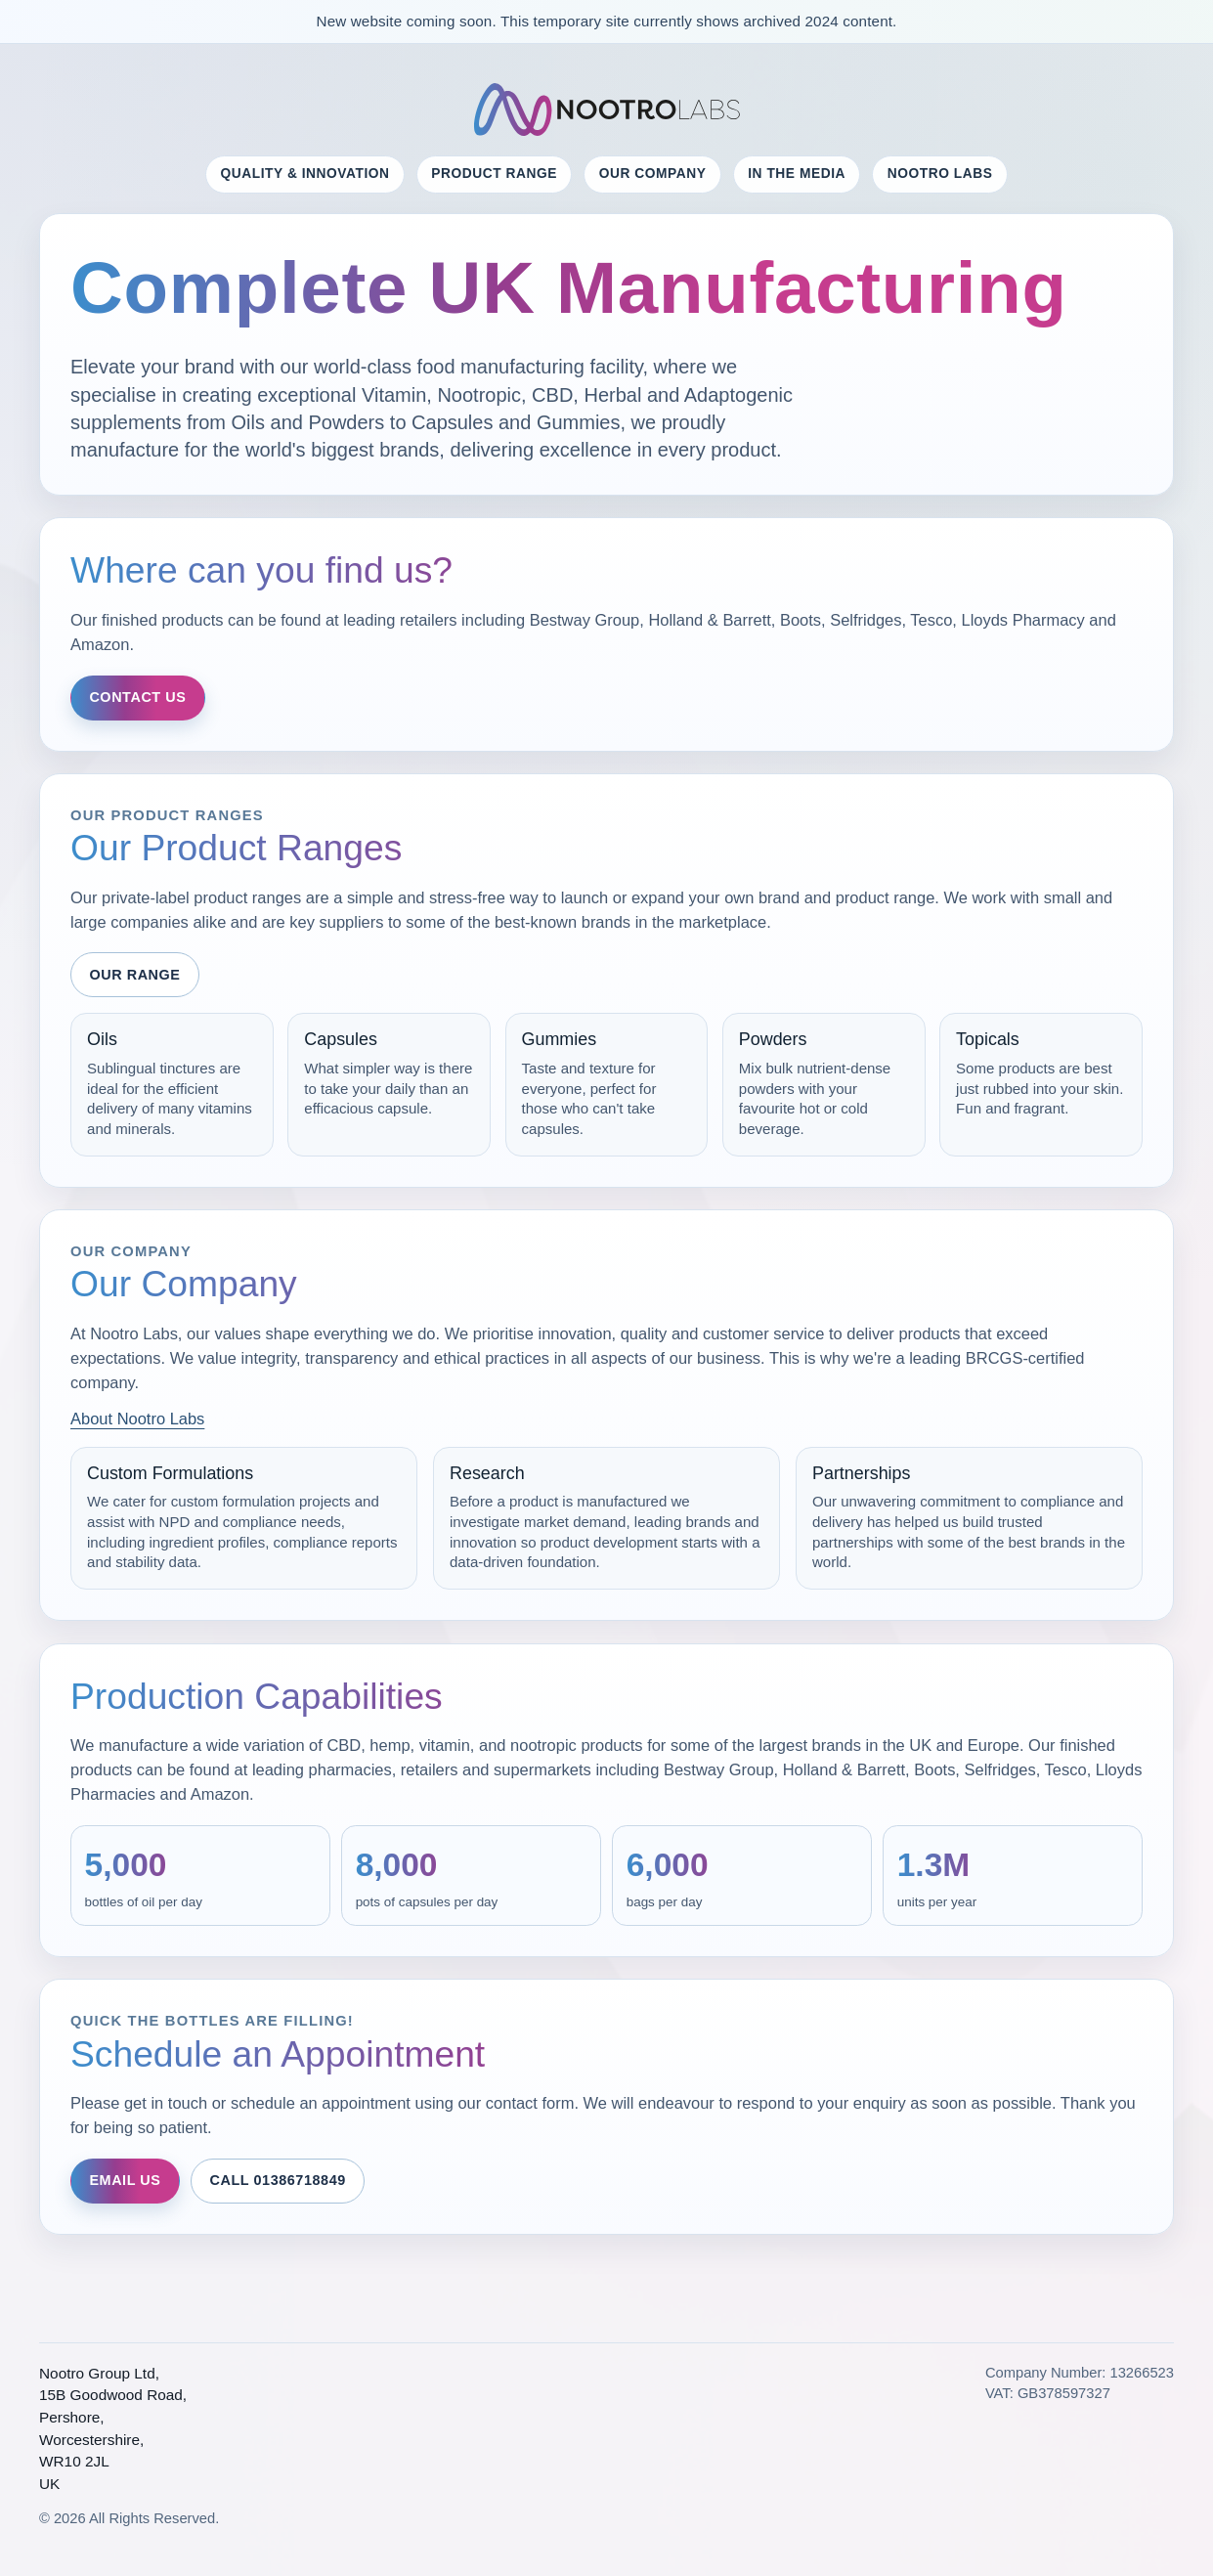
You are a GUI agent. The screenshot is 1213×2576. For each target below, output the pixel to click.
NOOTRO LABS (940, 173)
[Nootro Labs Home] (607, 110)
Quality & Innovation (305, 173)
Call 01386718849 (277, 2180)
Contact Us (137, 697)
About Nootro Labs (137, 1418)
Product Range (494, 173)
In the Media (796, 173)
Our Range (134, 974)
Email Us (124, 2180)
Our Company (653, 173)
